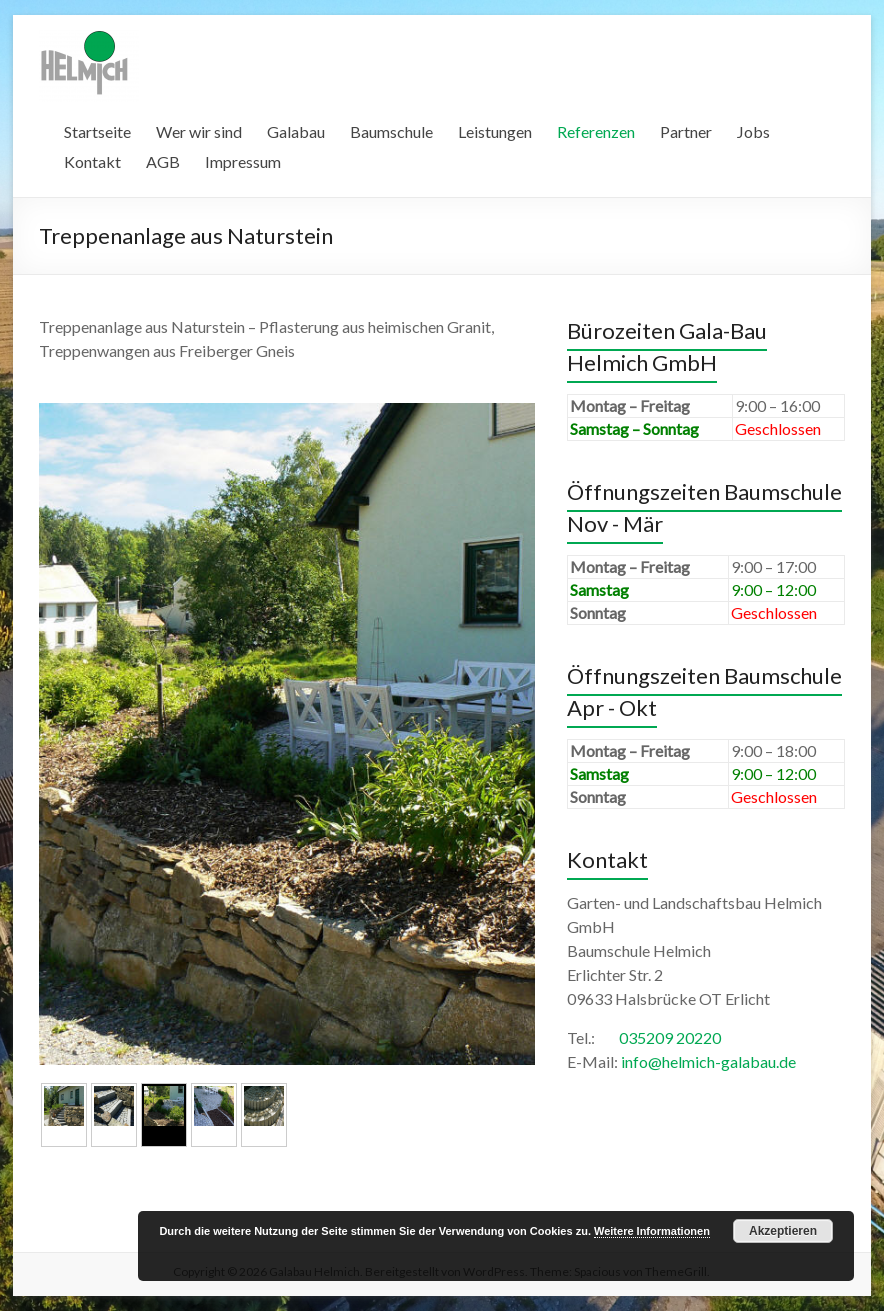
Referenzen (596, 131)
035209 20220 (670, 1037)
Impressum (243, 161)
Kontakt (92, 161)
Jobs (753, 131)
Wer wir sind (199, 131)
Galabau (296, 131)
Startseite (97, 131)
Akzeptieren (783, 1231)
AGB (163, 161)
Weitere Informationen (652, 1231)
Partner (686, 131)
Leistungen (495, 131)
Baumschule (391, 131)
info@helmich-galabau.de (708, 1061)
